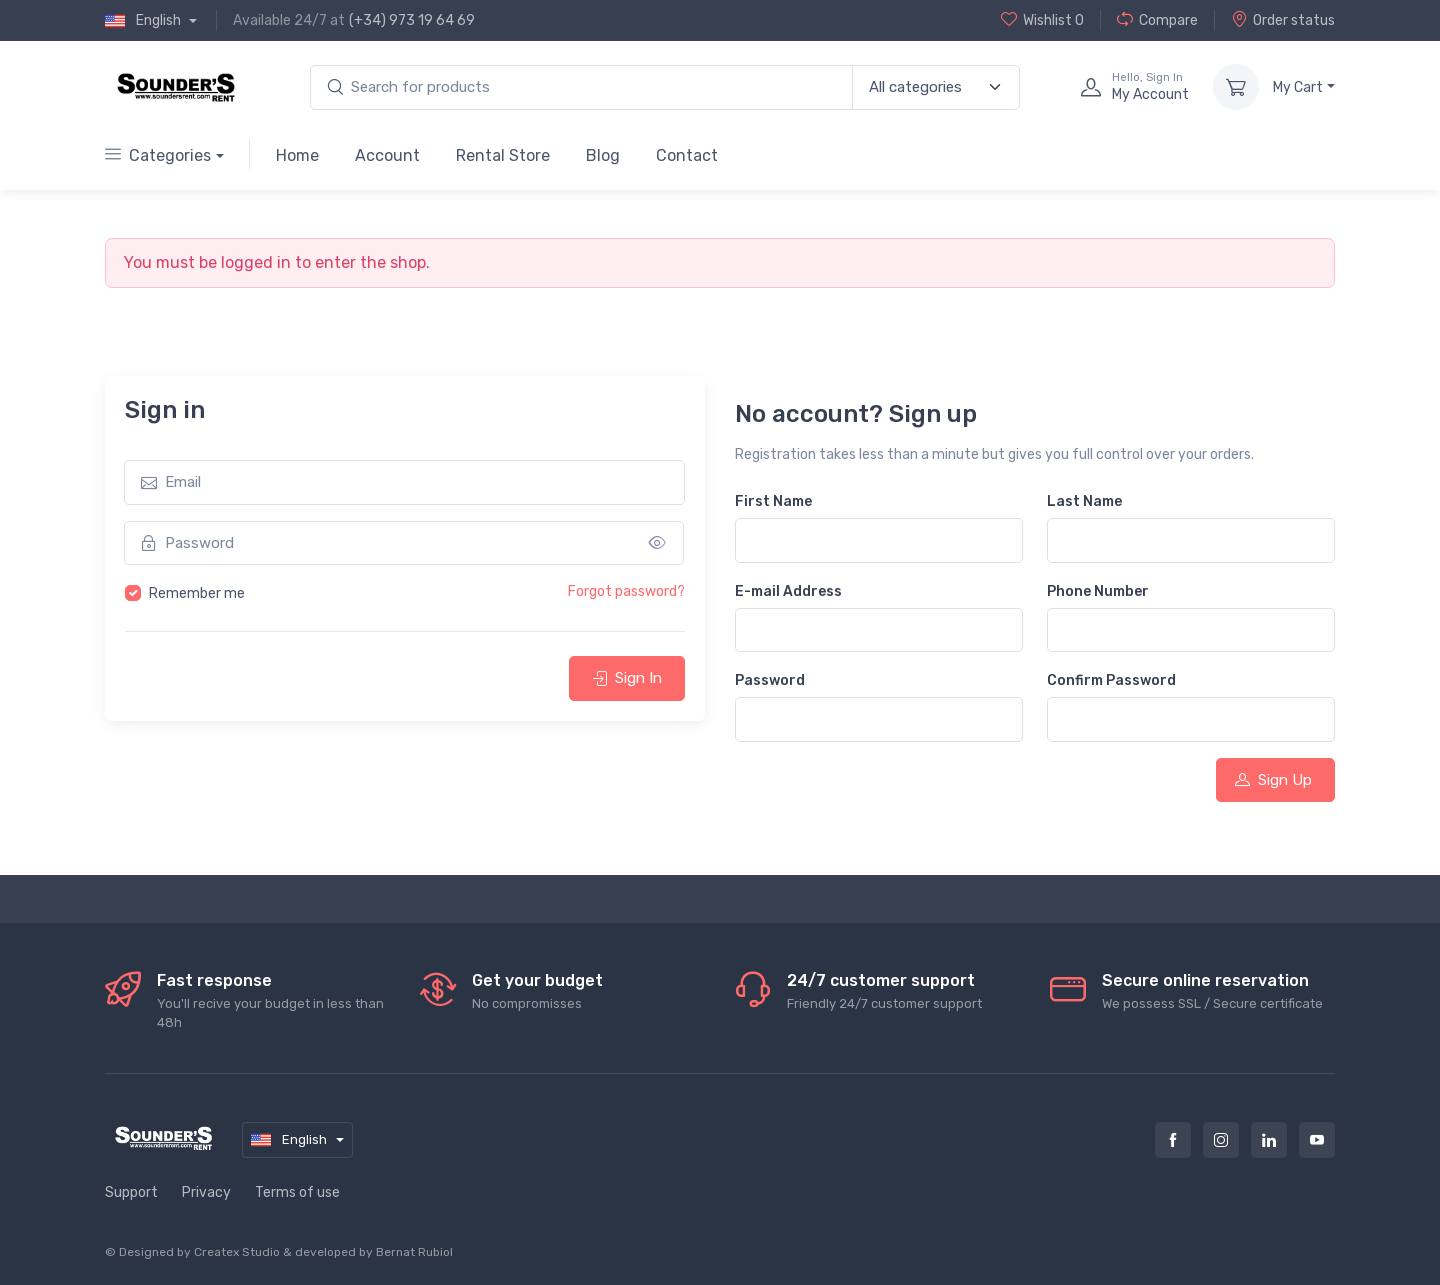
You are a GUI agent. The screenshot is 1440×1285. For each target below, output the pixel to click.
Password (770, 680)
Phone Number (1098, 591)
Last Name (1084, 501)
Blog (603, 155)
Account (387, 155)
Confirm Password (1111, 680)
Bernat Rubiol (414, 1252)
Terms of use (297, 1192)
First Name (773, 501)
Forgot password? (626, 591)
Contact (687, 155)
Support (131, 1192)
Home (297, 155)
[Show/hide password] (657, 543)
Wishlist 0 (1042, 20)
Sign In (627, 678)
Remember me (197, 593)
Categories (158, 155)
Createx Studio (237, 1252)
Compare (1157, 20)
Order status (1283, 20)
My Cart (1298, 87)
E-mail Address (788, 591)
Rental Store (503, 155)
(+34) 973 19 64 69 (412, 20)
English (144, 21)
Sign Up (1273, 780)
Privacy (206, 1192)
